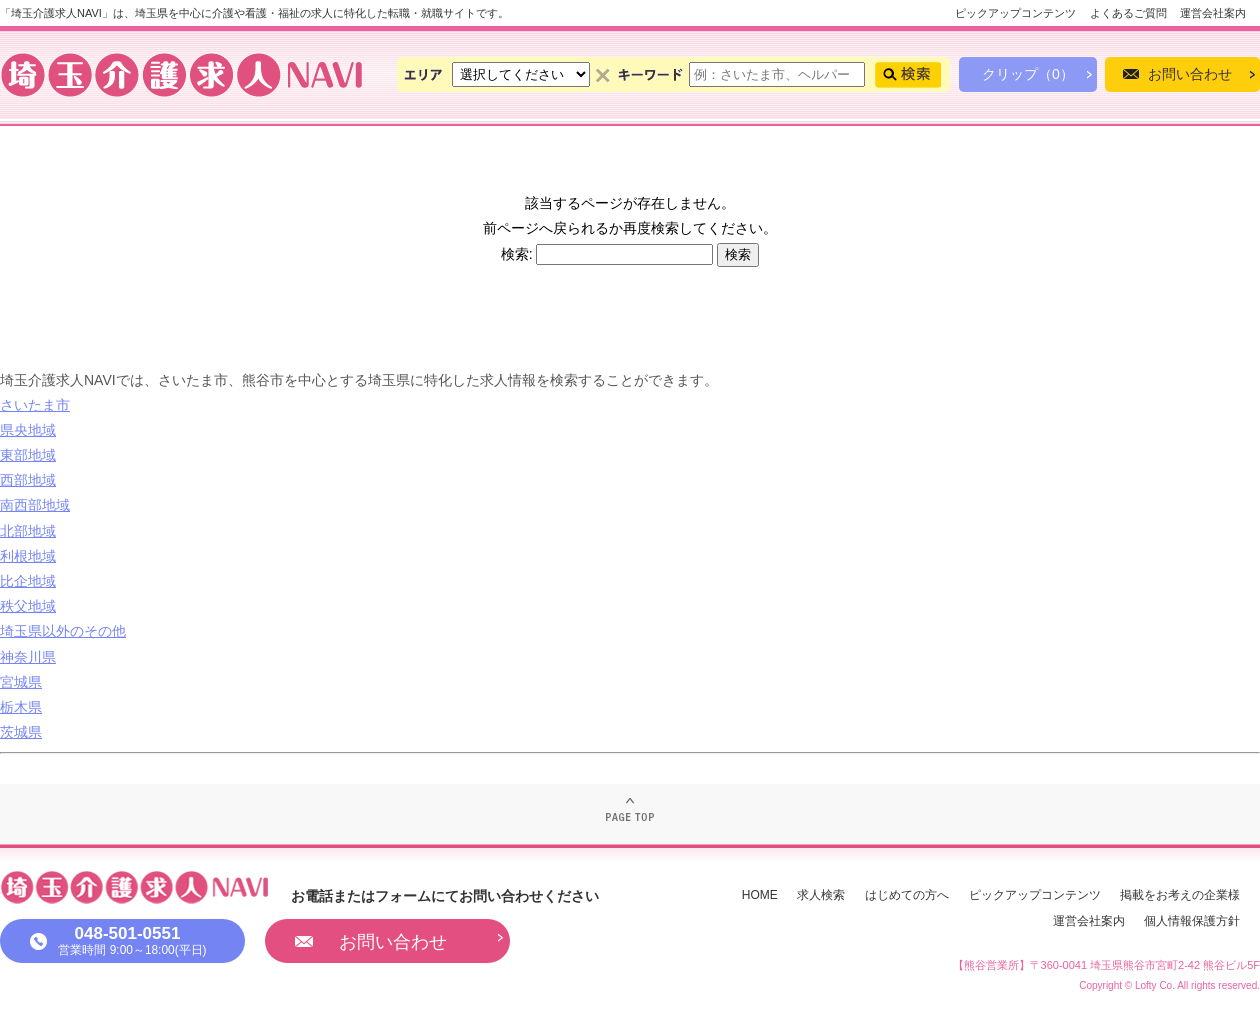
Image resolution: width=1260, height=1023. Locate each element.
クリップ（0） (1028, 74)
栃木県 (21, 707)
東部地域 (28, 455)
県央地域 (28, 430)
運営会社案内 (1213, 13)
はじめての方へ (907, 895)
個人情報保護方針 (1192, 921)
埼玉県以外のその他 (63, 631)
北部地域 (28, 531)
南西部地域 (35, 505)
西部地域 (28, 480)
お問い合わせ (1190, 74)
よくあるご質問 (1128, 13)
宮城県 (21, 682)
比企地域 (28, 581)
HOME (760, 895)
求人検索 (821, 895)
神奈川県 (28, 657)
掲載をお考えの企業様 (1180, 895)
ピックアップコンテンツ (1015, 13)
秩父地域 (28, 606)
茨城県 (21, 732)
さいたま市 (35, 405)
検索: (517, 254)
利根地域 (28, 556)
